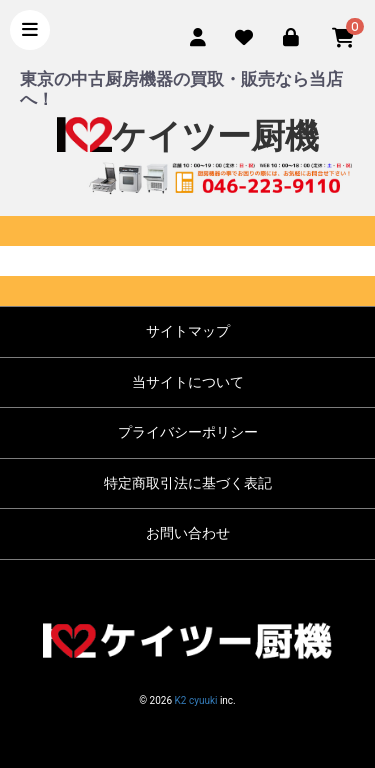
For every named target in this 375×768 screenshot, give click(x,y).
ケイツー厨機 (188, 136)
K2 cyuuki (196, 700)
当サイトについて (188, 382)
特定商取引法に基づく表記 (188, 483)
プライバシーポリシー (188, 432)
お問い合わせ (188, 533)
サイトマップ (188, 331)
